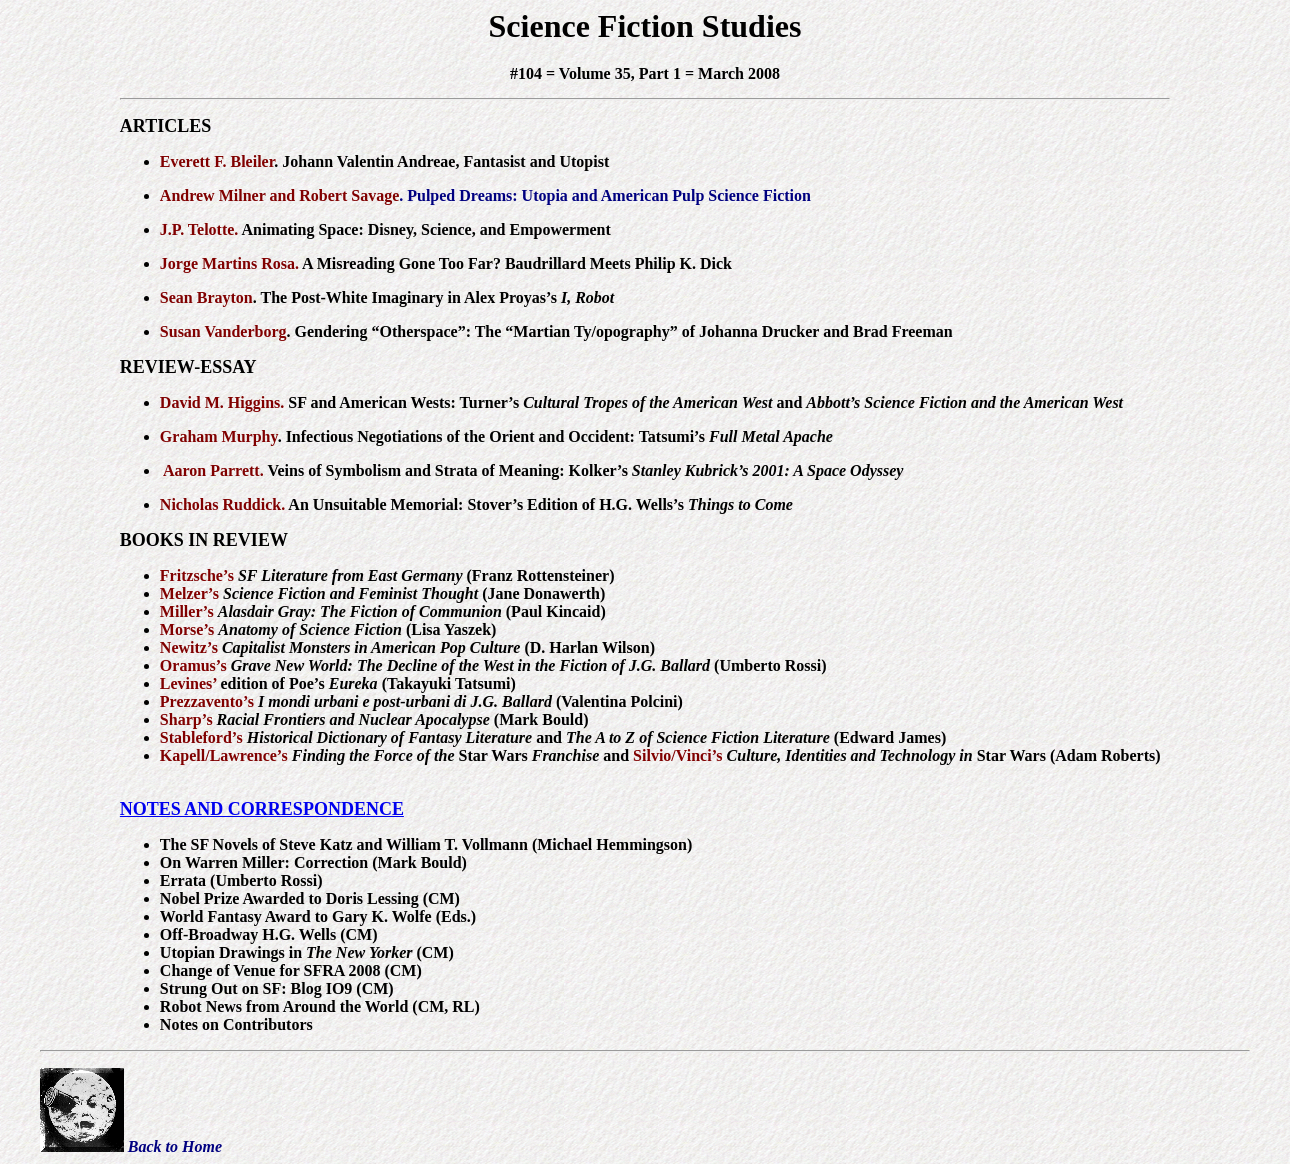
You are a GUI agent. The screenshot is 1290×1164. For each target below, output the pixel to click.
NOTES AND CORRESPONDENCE (262, 809)
